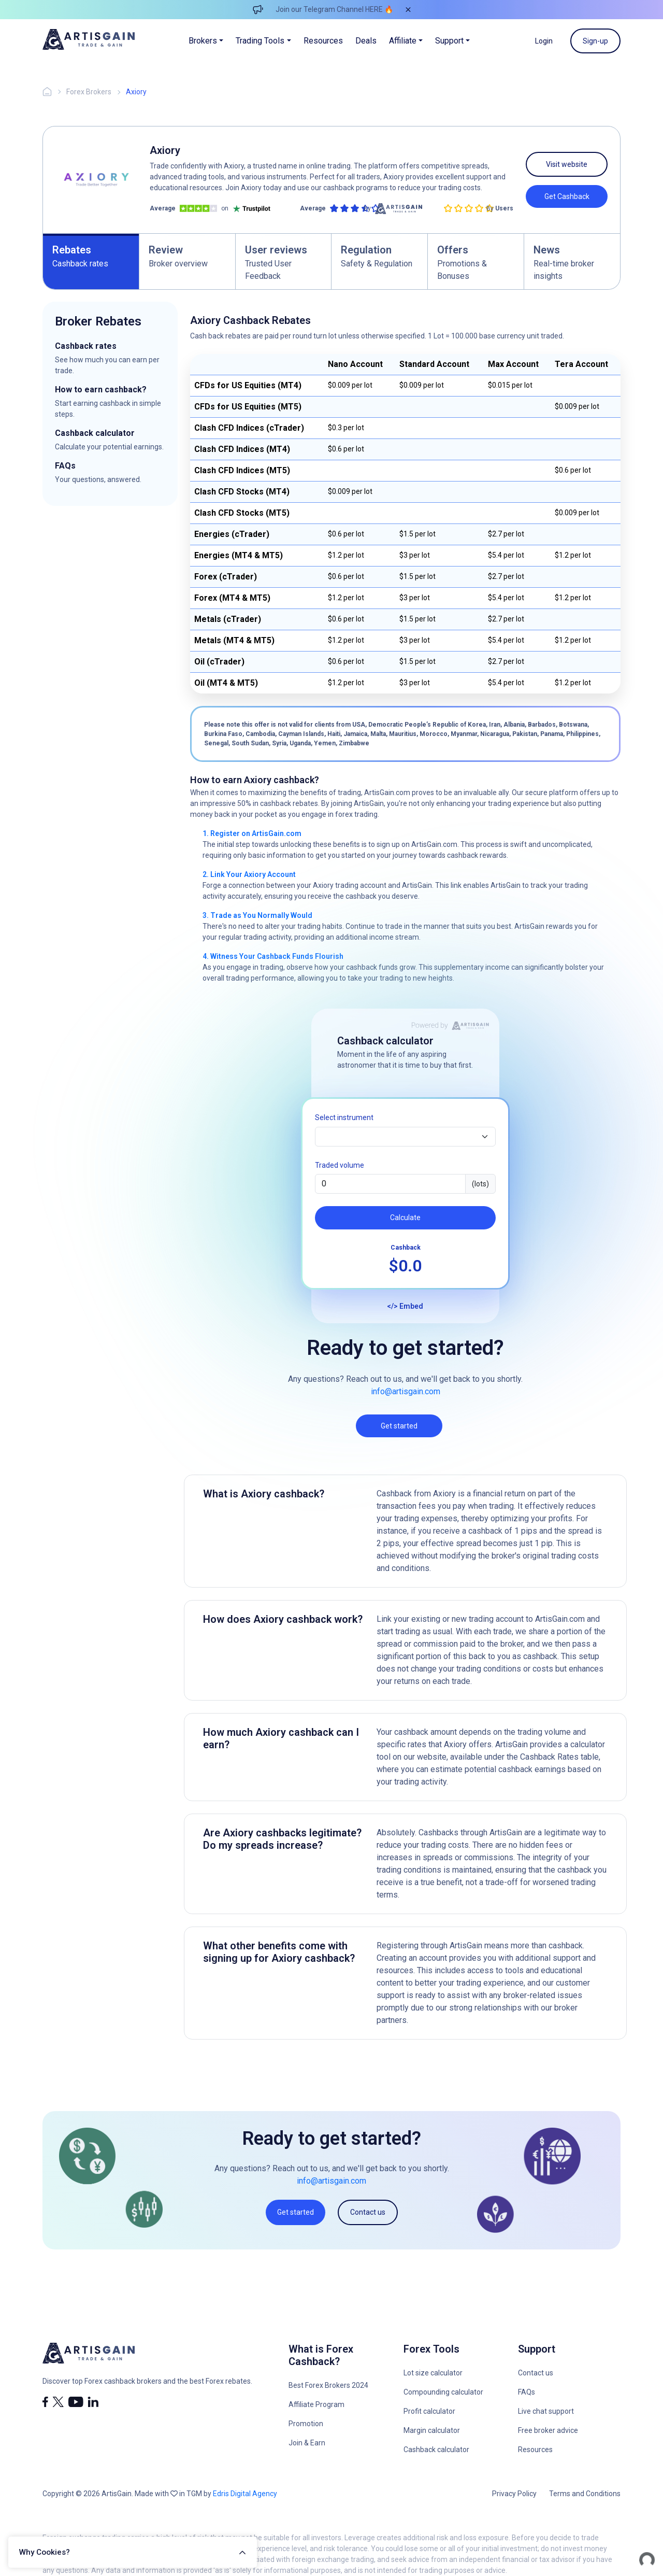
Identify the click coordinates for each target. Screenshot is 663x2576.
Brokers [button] (203, 41)
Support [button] (449, 41)
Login (544, 41)
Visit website (566, 164)
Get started (399, 1426)
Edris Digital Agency (245, 2493)
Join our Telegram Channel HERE (329, 9)
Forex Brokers (88, 92)
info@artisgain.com (405, 1391)
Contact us (367, 2212)
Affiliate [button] (402, 41)
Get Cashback (566, 196)
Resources (323, 41)
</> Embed (405, 1306)
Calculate (405, 1217)
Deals (366, 41)
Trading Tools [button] (260, 41)
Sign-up (595, 41)
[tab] (91, 261)
